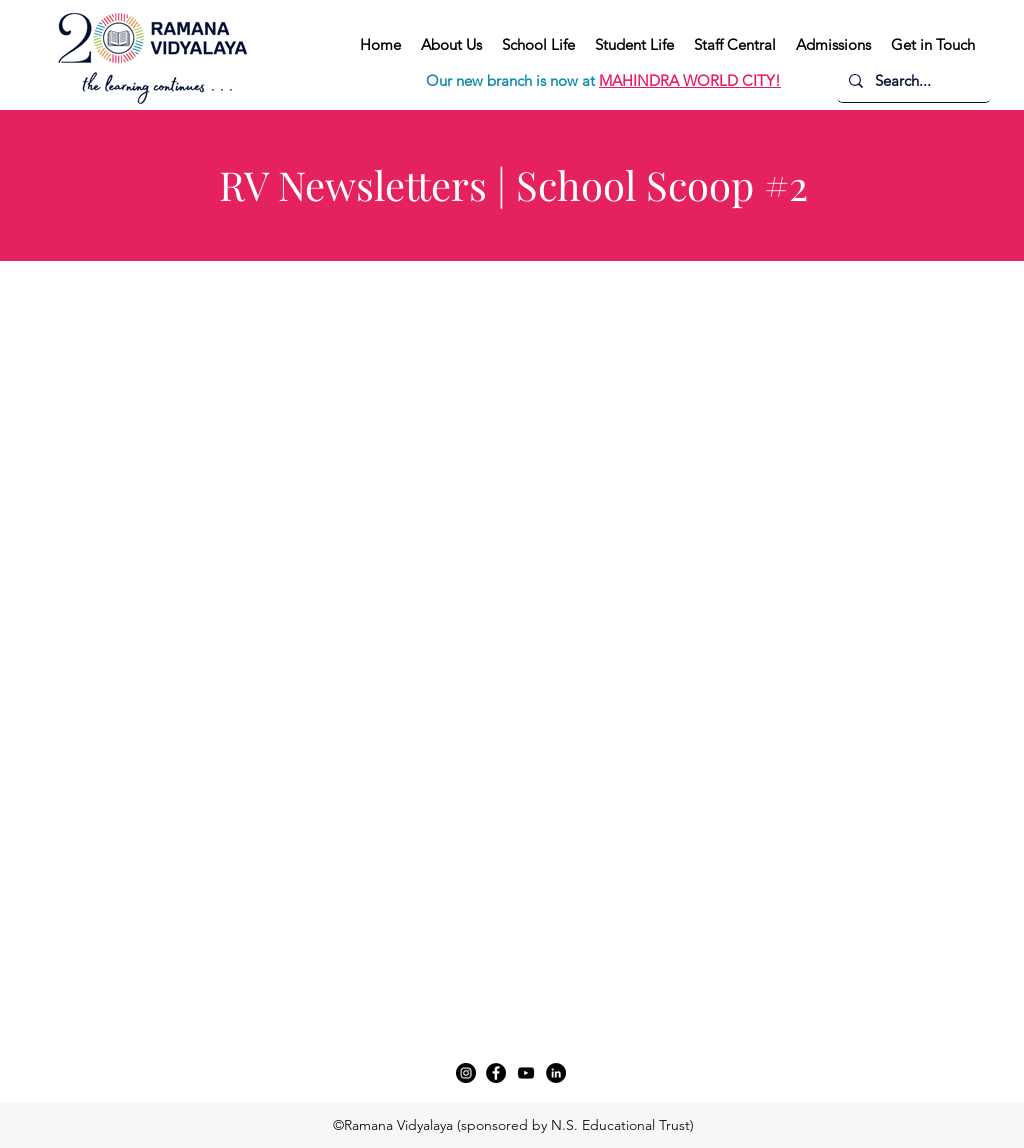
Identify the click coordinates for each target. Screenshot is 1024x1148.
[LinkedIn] (556, 1073)
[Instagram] (466, 1073)
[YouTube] (526, 1073)
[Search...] (912, 81)
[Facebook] (496, 1073)
